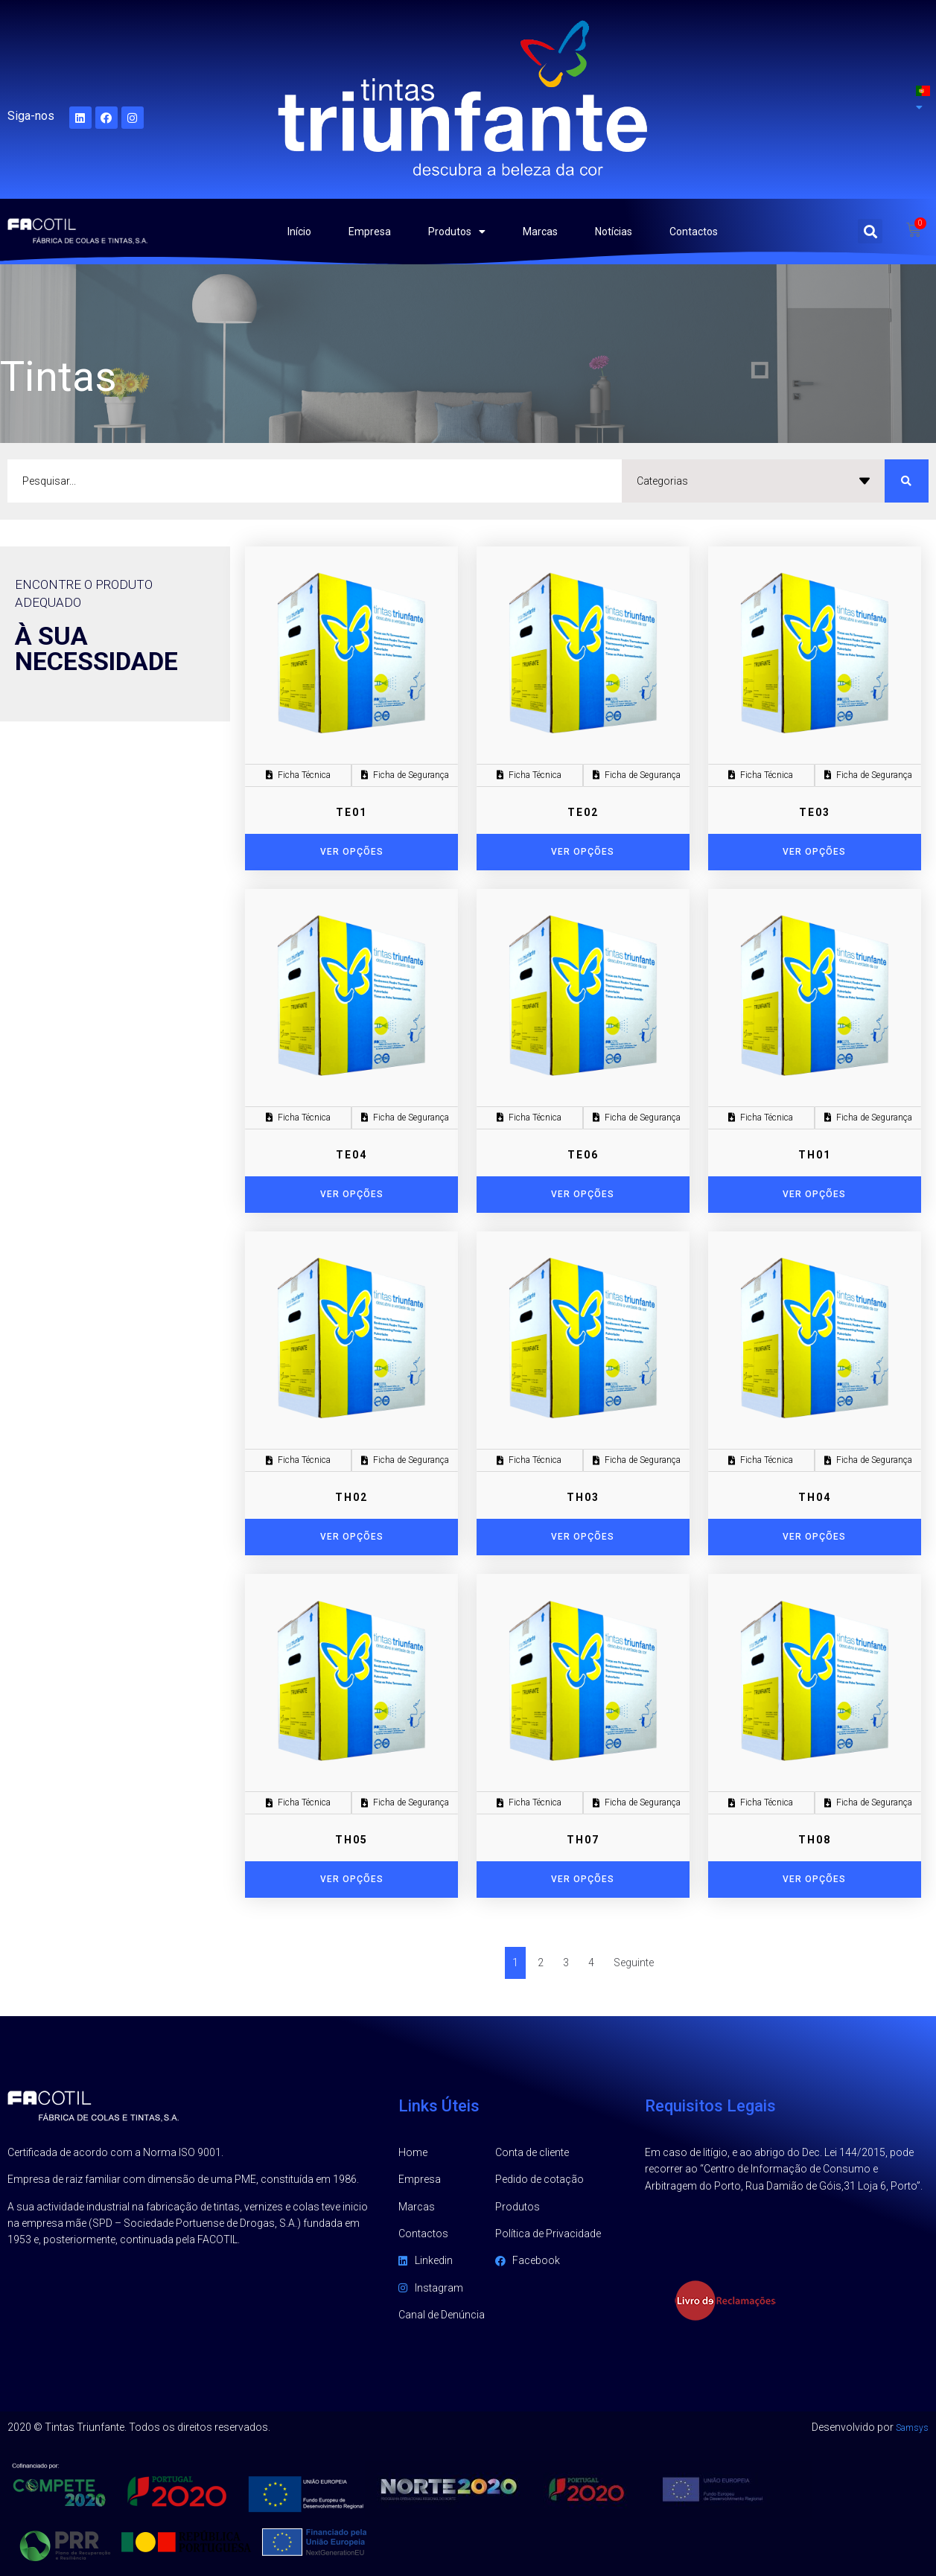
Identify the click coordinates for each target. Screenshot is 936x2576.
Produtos (456, 231)
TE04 (351, 1155)
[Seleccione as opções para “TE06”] (583, 1194)
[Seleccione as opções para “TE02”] (583, 852)
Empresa (369, 231)
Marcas (540, 231)
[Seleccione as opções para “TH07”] (583, 1879)
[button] (870, 231)
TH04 (814, 1497)
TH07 (583, 1840)
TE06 (583, 1155)
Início (299, 231)
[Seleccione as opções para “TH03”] (583, 1537)
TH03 (583, 1497)
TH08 (814, 1840)
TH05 (351, 1840)
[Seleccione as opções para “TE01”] (351, 852)
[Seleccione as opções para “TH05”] (351, 1879)
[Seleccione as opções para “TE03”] (814, 852)
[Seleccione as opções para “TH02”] (351, 1537)
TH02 (351, 1497)
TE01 (351, 812)
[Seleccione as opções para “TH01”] (814, 1194)
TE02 (583, 812)
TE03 (814, 812)
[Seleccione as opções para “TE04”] (351, 1194)
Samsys (909, 2427)
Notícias (613, 231)
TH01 (814, 1155)
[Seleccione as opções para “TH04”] (814, 1537)
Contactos (693, 231)
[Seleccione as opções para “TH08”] (814, 1879)
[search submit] (907, 481)
